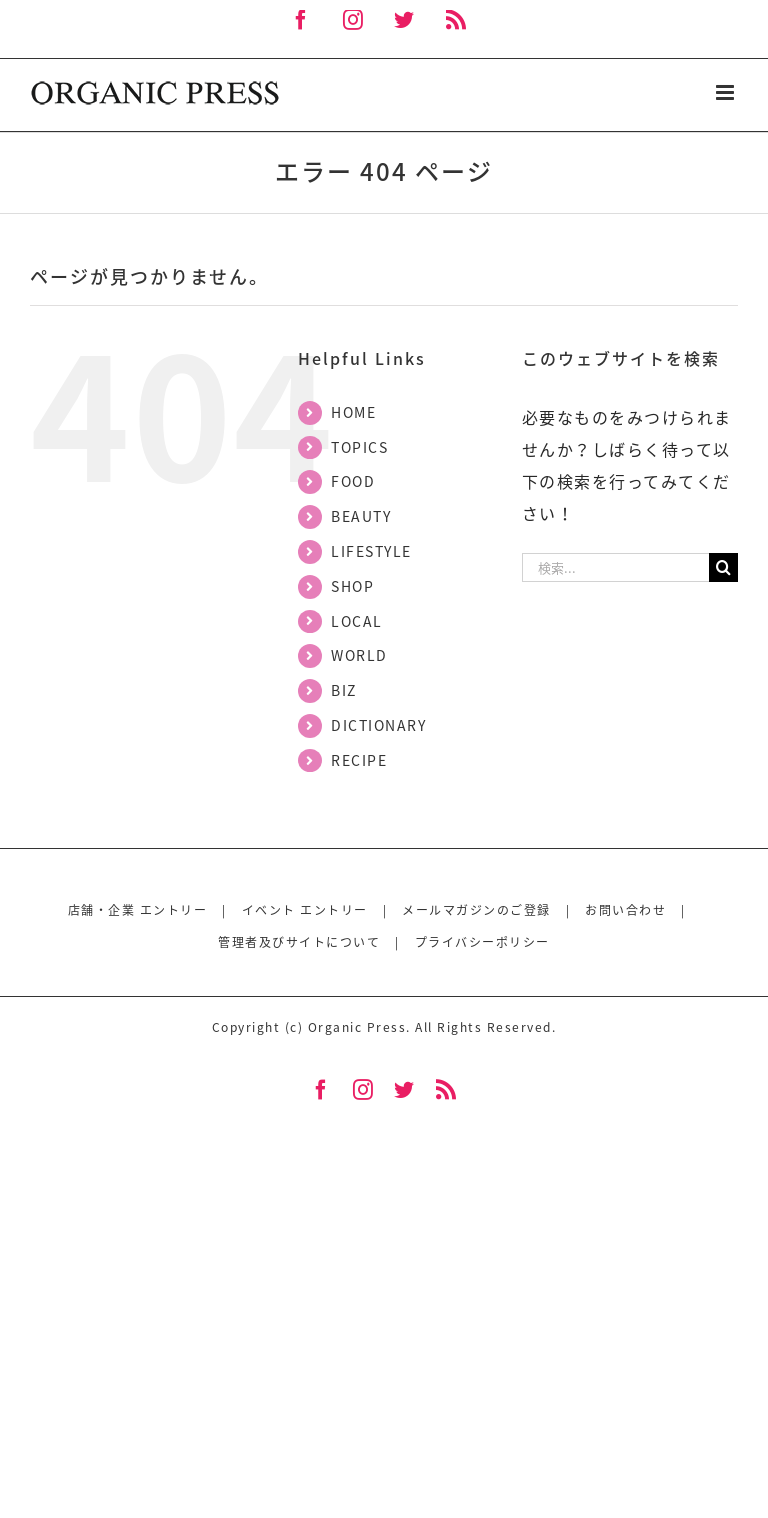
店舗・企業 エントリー (138, 910)
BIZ (344, 690)
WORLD (359, 655)
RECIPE (359, 760)
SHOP (352, 586)
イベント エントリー (305, 910)
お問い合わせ (625, 910)
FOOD (353, 481)
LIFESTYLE (371, 551)
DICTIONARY (378, 725)
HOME (353, 412)
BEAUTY (361, 516)
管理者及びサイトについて (299, 942)
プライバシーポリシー (482, 942)
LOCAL (357, 621)
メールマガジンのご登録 (476, 910)
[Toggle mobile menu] (727, 92)
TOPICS (359, 447)
